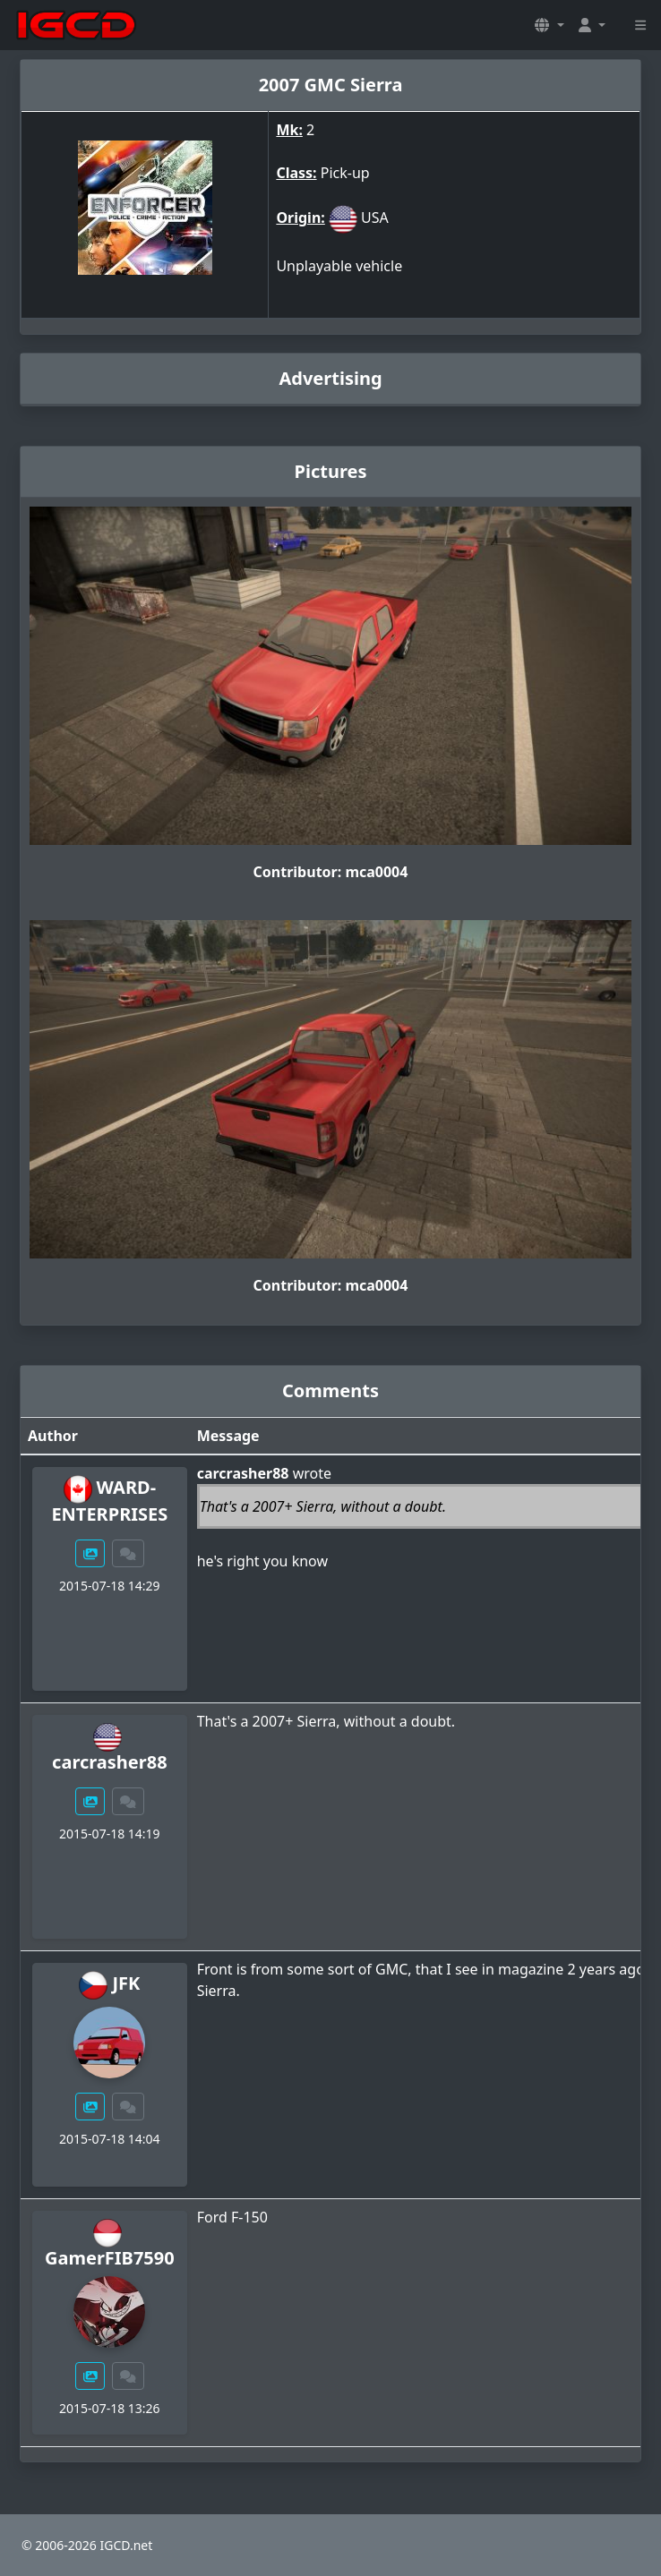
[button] (549, 25)
